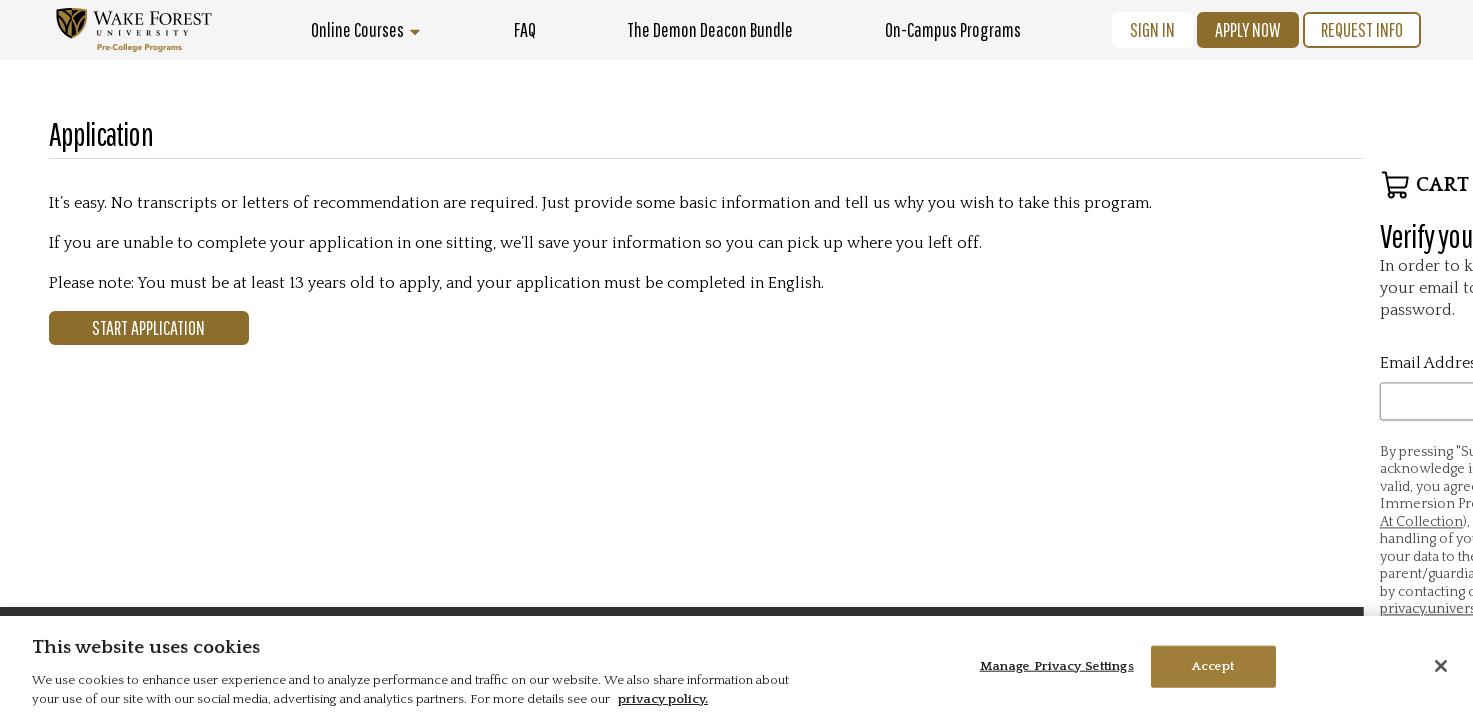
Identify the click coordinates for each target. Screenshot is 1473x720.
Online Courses (366, 29)
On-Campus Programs (953, 29)
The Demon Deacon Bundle (710, 29)
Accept (1213, 666)
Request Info (1362, 29)
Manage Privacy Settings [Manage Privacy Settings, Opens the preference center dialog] (1057, 666)
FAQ (525, 29)
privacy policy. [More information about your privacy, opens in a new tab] (663, 699)
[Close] (1441, 666)
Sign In (1152, 29)
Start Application (148, 327)
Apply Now (1248, 29)
